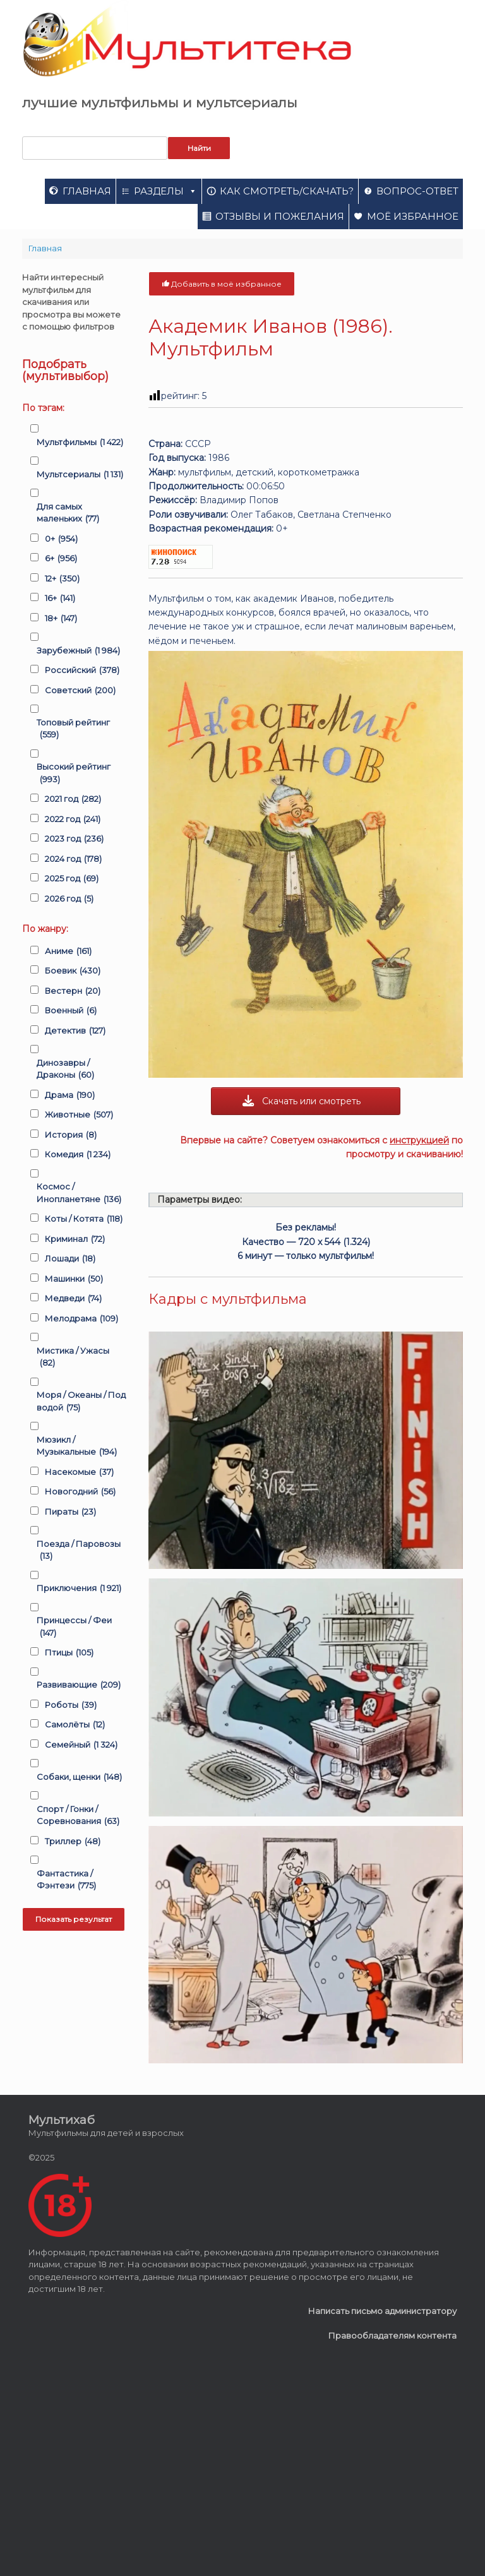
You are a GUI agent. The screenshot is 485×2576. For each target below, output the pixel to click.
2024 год (73, 859)
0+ (61, 539)
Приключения (79, 1588)
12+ (62, 579)
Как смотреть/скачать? (287, 191)
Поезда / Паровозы (79, 1551)
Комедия (78, 1154)
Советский (80, 690)
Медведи (73, 1298)
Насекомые (79, 1472)
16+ (60, 598)
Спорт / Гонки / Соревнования (78, 1816)
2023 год (74, 839)
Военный (71, 1011)
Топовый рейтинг (73, 729)
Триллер (72, 1841)
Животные (79, 1115)
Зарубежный (78, 651)
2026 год (69, 899)
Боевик (72, 971)
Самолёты (75, 1725)
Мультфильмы (80, 442)
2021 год (73, 799)
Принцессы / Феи (74, 1627)
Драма (70, 1095)
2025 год (72, 879)
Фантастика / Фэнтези (66, 1880)
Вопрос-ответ (417, 191)
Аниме (68, 951)
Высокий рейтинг (74, 773)
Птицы (69, 1653)
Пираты (70, 1512)
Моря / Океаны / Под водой (81, 1402)
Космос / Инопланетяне (79, 1193)
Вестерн (72, 991)
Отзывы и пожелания (279, 216)
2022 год (72, 819)
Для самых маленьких (68, 513)
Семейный (81, 1745)
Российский (82, 670)
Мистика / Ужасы (73, 1357)
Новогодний (80, 1492)
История (71, 1135)
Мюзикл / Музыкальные (77, 1446)
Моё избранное (412, 216)
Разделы (165, 191)
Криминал (75, 1239)
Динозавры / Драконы (65, 1070)
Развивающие (79, 1685)
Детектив (75, 1031)
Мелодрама (81, 1319)
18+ (61, 618)
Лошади (70, 1259)
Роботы (71, 1705)
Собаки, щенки (79, 1777)
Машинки (74, 1279)
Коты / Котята (84, 1219)
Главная (87, 191)
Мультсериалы (80, 474)
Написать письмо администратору (382, 2311)
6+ (61, 558)
